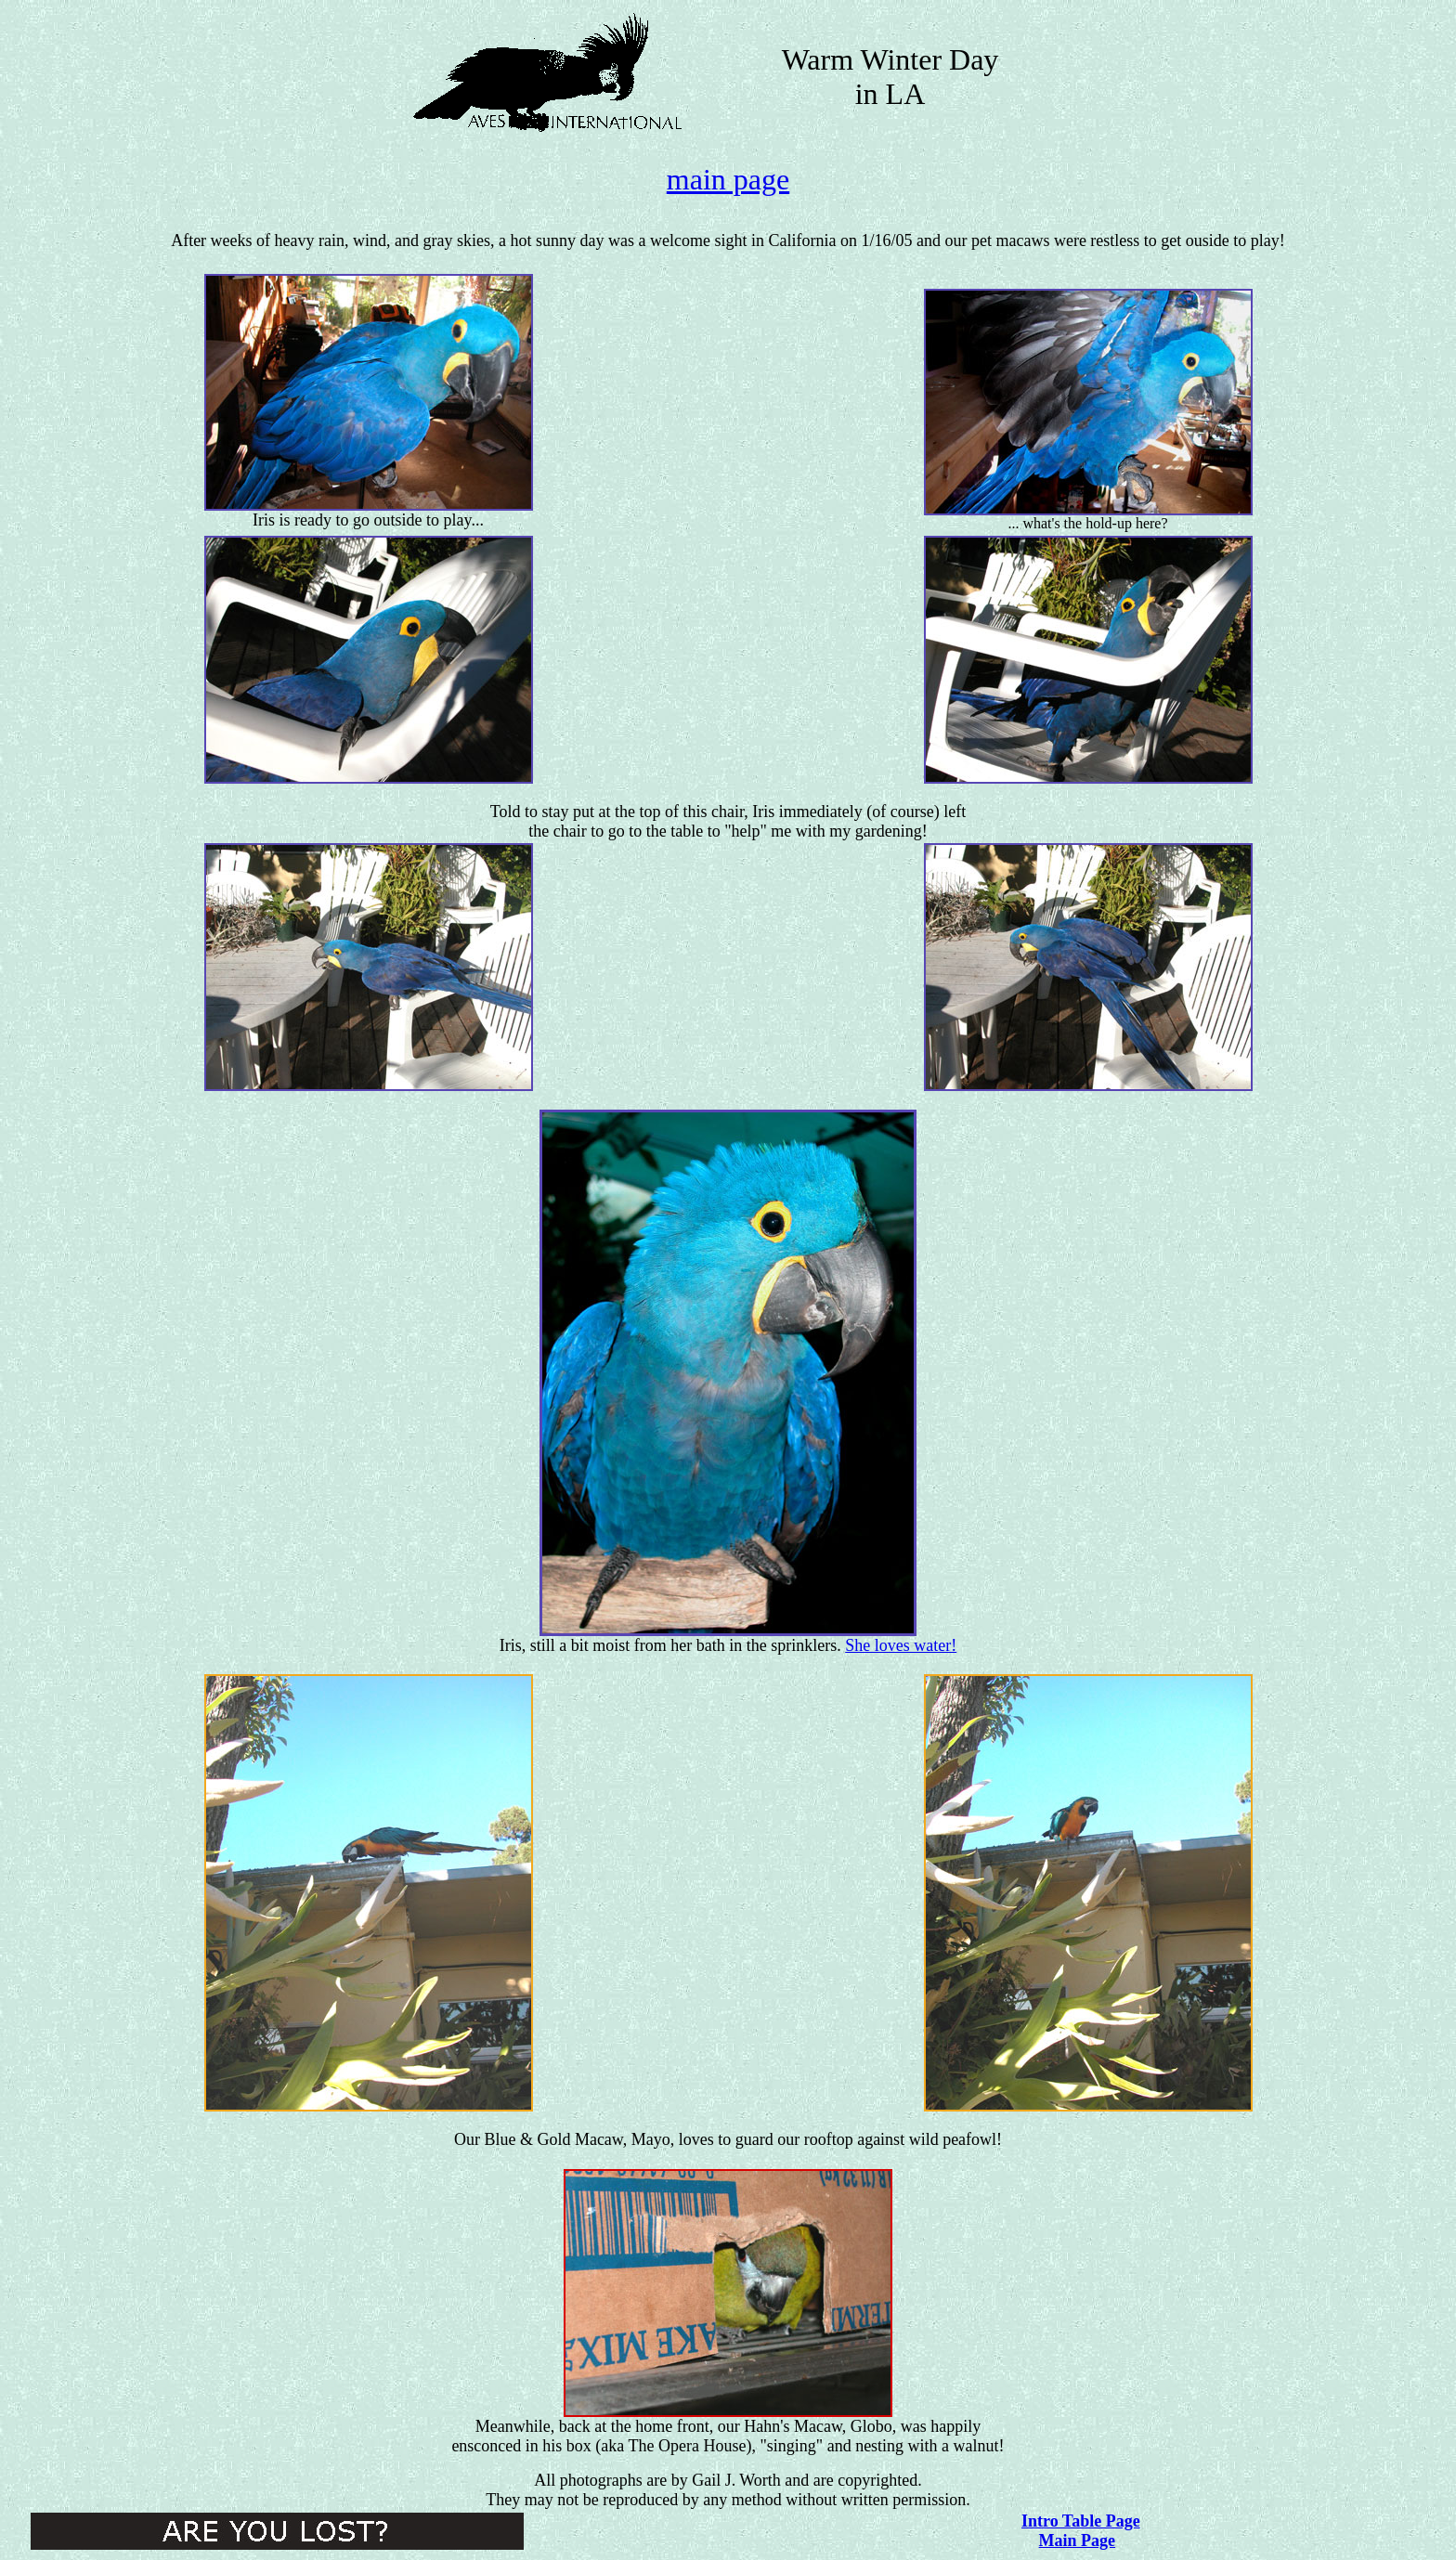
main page (728, 179)
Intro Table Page (1080, 2521)
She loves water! (900, 1645)
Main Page (1077, 2540)
